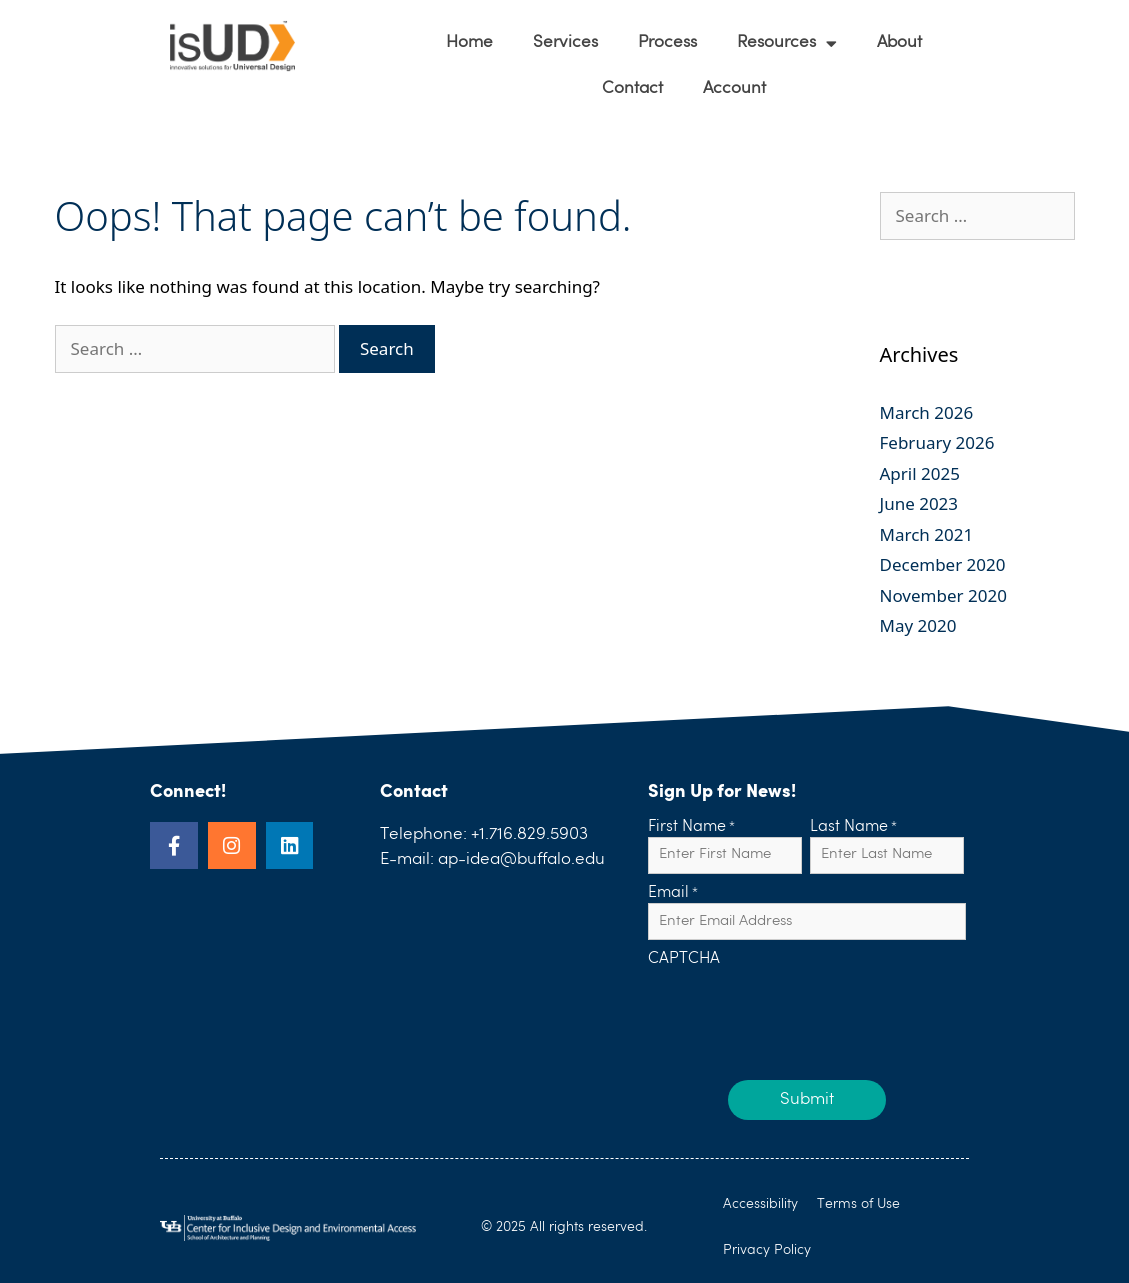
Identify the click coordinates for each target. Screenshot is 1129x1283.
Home (469, 42)
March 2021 (927, 534)
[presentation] (800, 1009)
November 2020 (943, 595)
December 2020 (943, 564)
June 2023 (919, 503)
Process (667, 42)
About (899, 42)
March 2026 (927, 412)
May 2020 (918, 625)
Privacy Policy (767, 1250)
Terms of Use (859, 1204)
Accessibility (760, 1204)
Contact (632, 88)
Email (673, 894)
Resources (787, 43)
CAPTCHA (684, 960)
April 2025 (920, 473)
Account (734, 88)
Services (565, 42)
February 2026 (937, 442)
